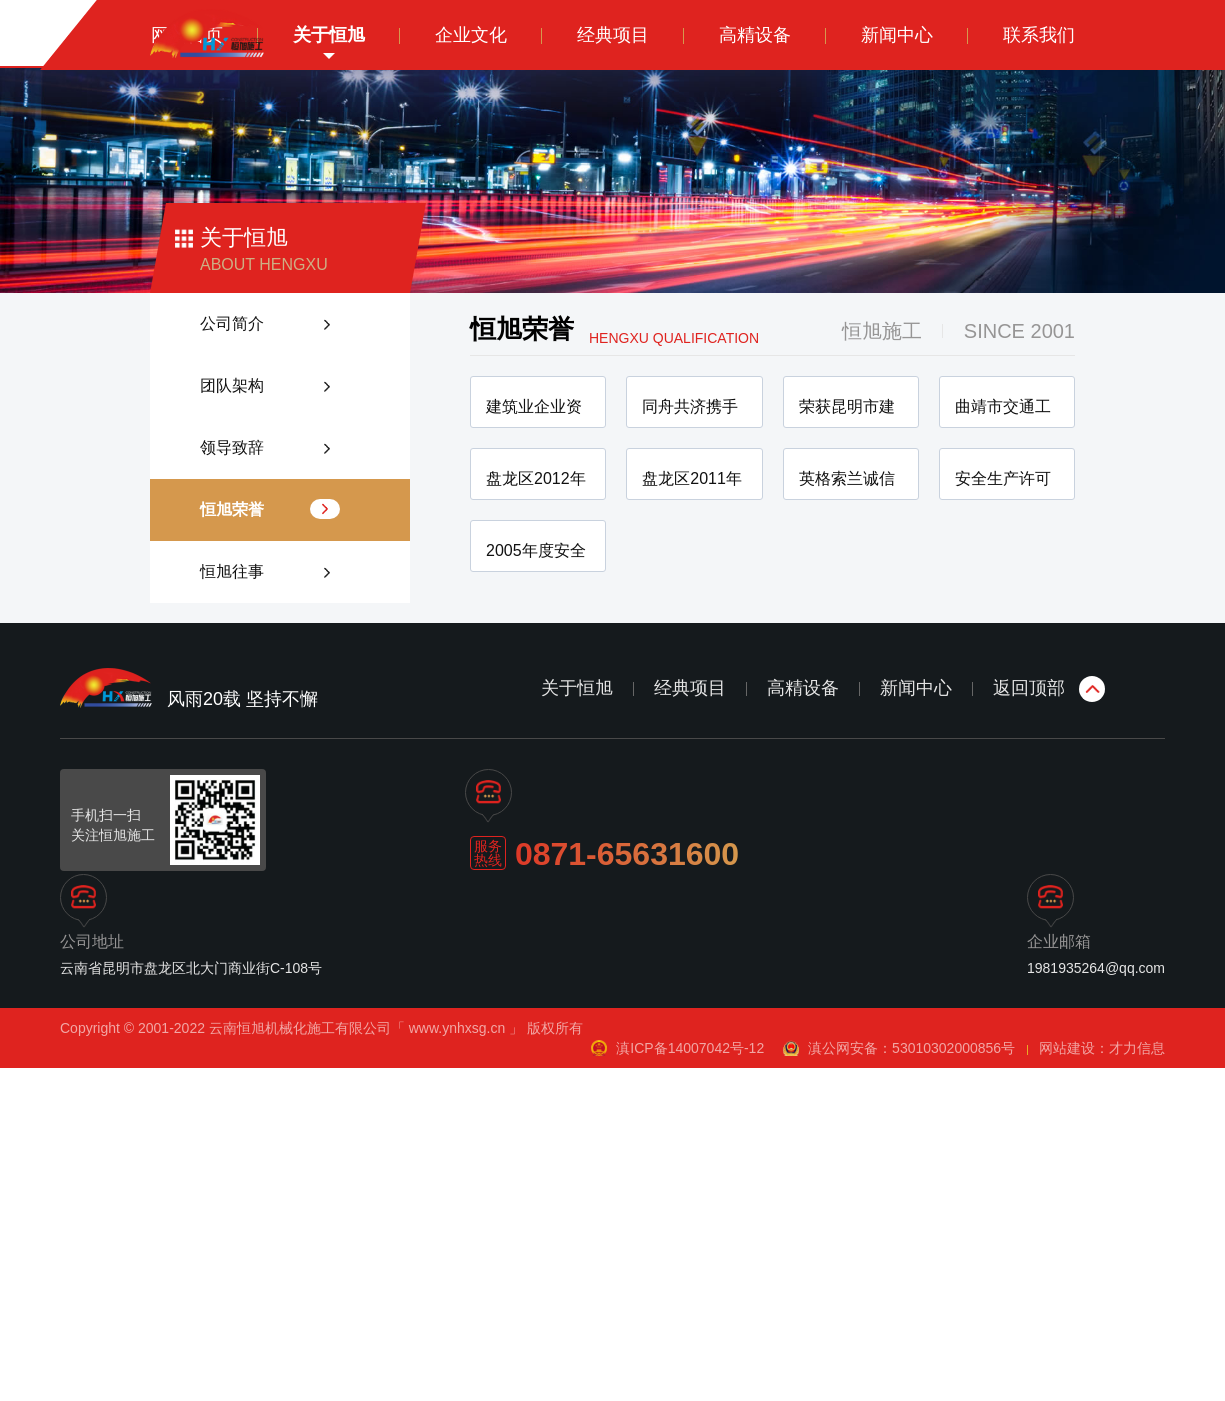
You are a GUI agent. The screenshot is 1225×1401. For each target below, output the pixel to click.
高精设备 (803, 1021)
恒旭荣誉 (232, 509)
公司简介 (232, 323)
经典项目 (690, 1021)
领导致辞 (232, 447)
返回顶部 (1029, 1021)
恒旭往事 (232, 571)
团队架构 (232, 385)
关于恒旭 (577, 1021)
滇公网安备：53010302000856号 (913, 1381)
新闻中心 (916, 1021)
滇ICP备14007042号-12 (690, 1381)
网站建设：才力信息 (1102, 1381)
